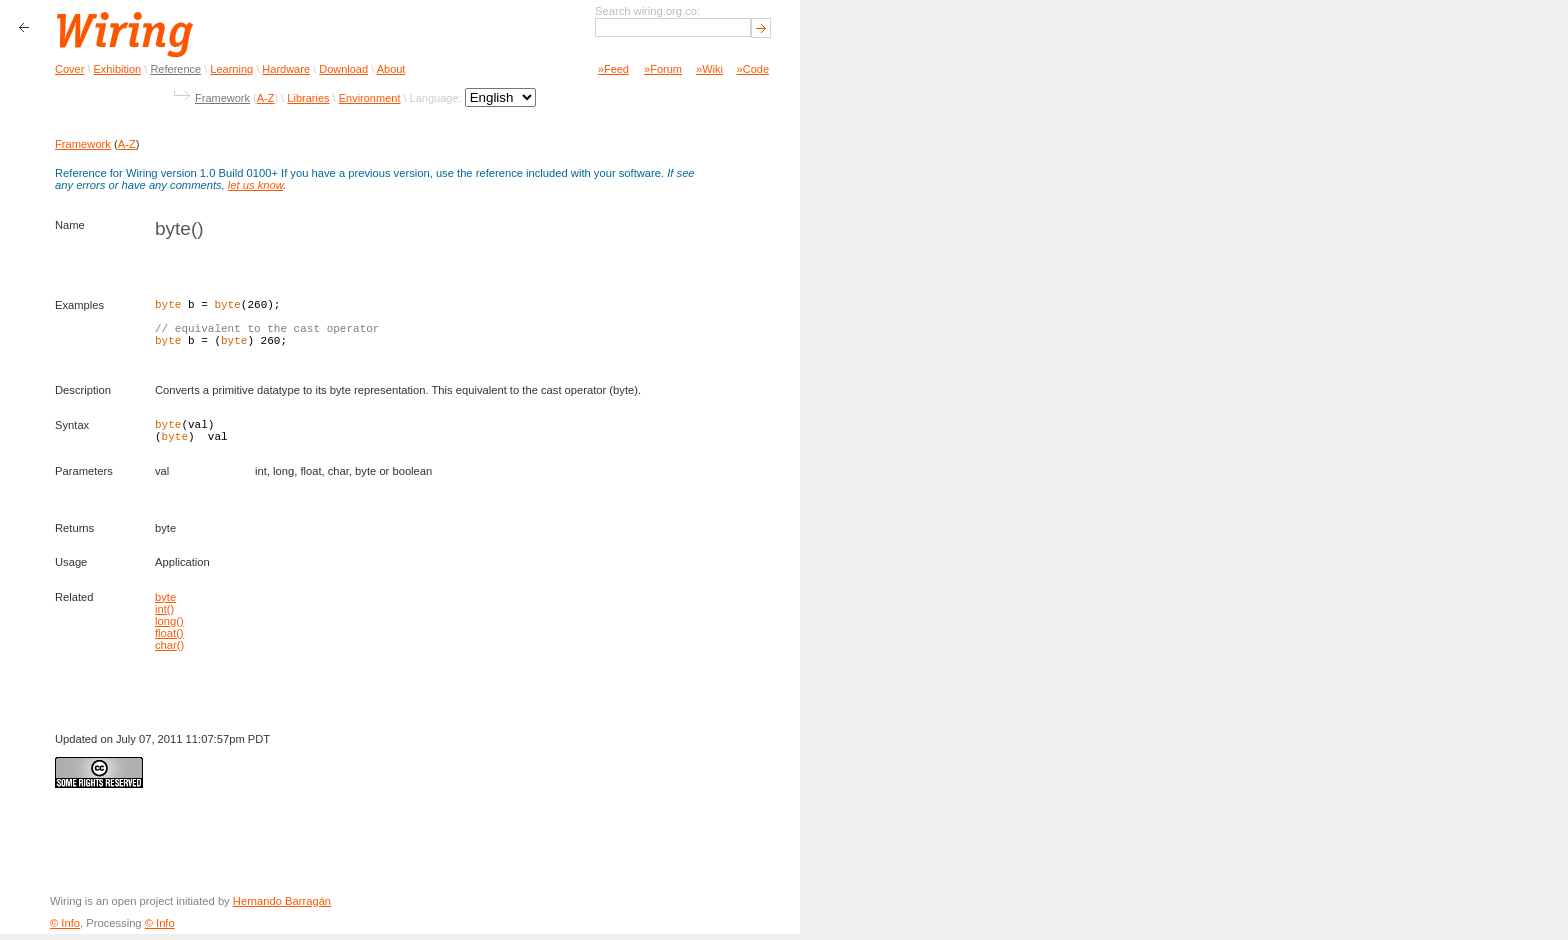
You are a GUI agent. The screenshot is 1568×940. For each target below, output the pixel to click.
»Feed (613, 69)
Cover (69, 69)
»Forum (663, 69)
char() (169, 651)
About (391, 69)
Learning (231, 69)
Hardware (286, 69)
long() (169, 627)
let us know (255, 185)
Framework (222, 98)
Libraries (308, 98)
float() (169, 639)
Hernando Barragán (282, 907)
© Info (65, 929)
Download (343, 69)
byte (165, 603)
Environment (370, 98)
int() (164, 615)
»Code (753, 69)
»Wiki (709, 69)
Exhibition (118, 69)
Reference (175, 69)
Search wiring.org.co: (647, 11)
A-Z (266, 98)
